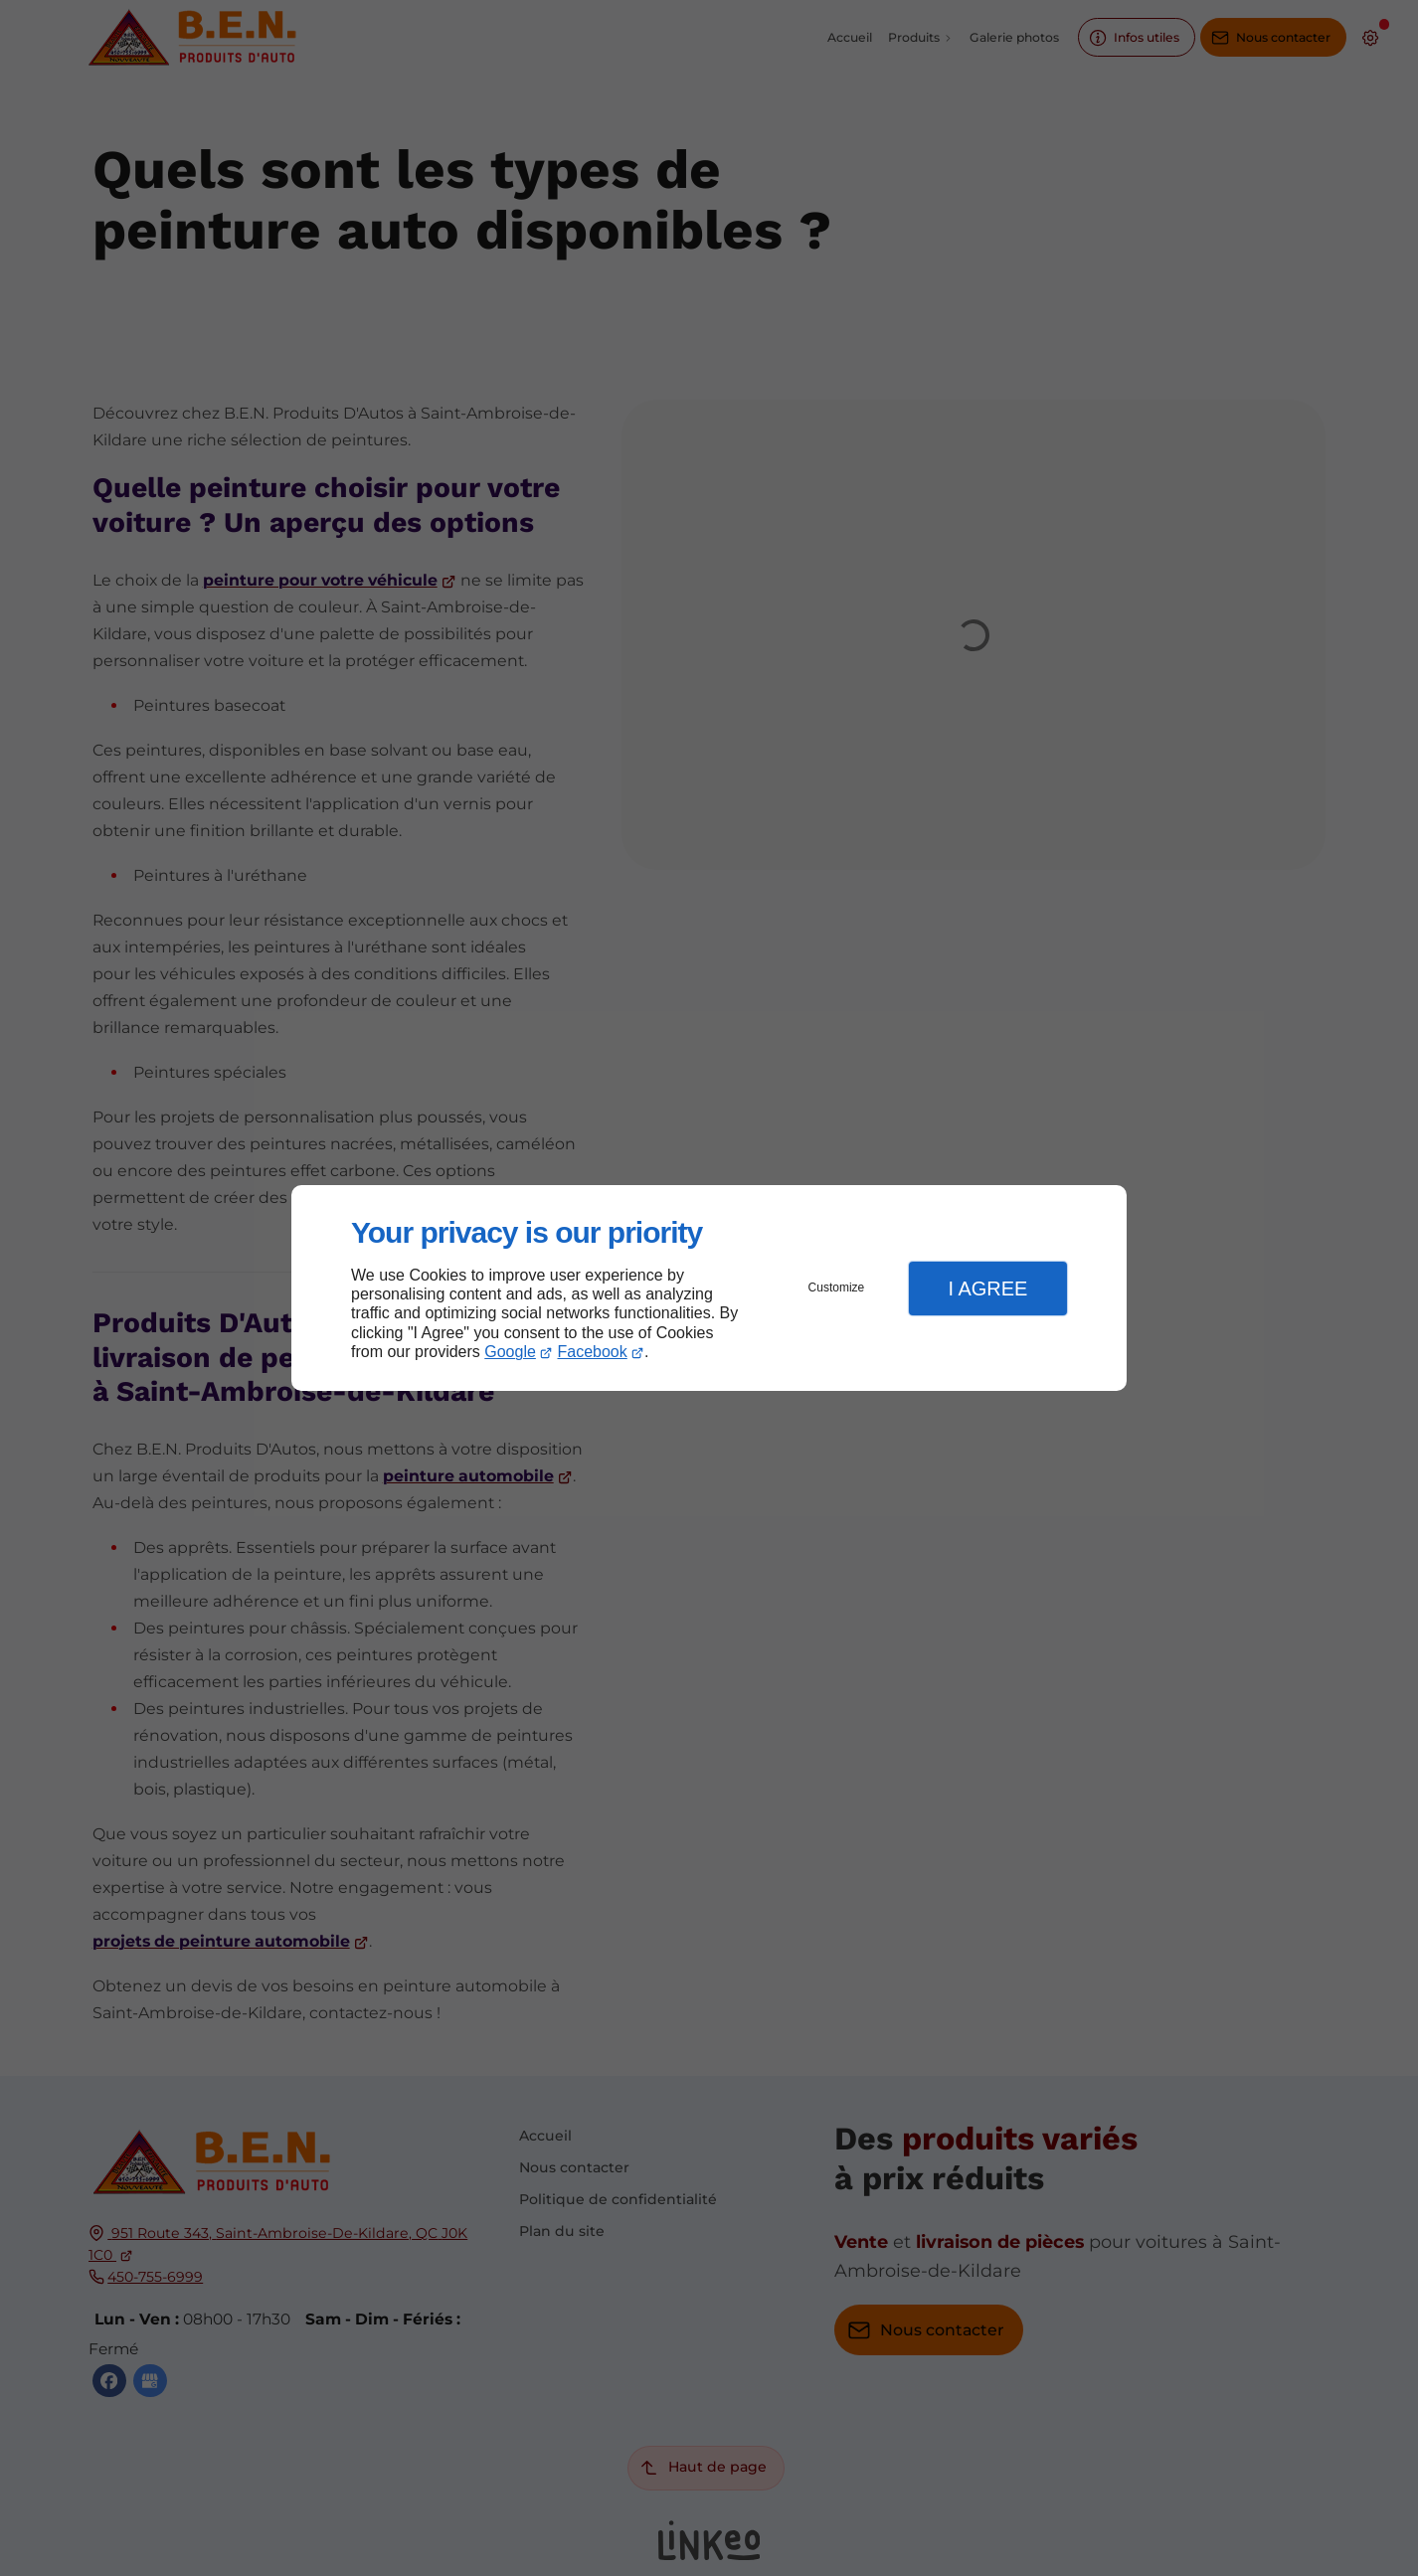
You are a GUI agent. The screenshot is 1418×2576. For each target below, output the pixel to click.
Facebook (592, 1351)
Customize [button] (836, 1287)
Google (510, 1351)
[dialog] (709, 1288)
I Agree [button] (987, 1288)
